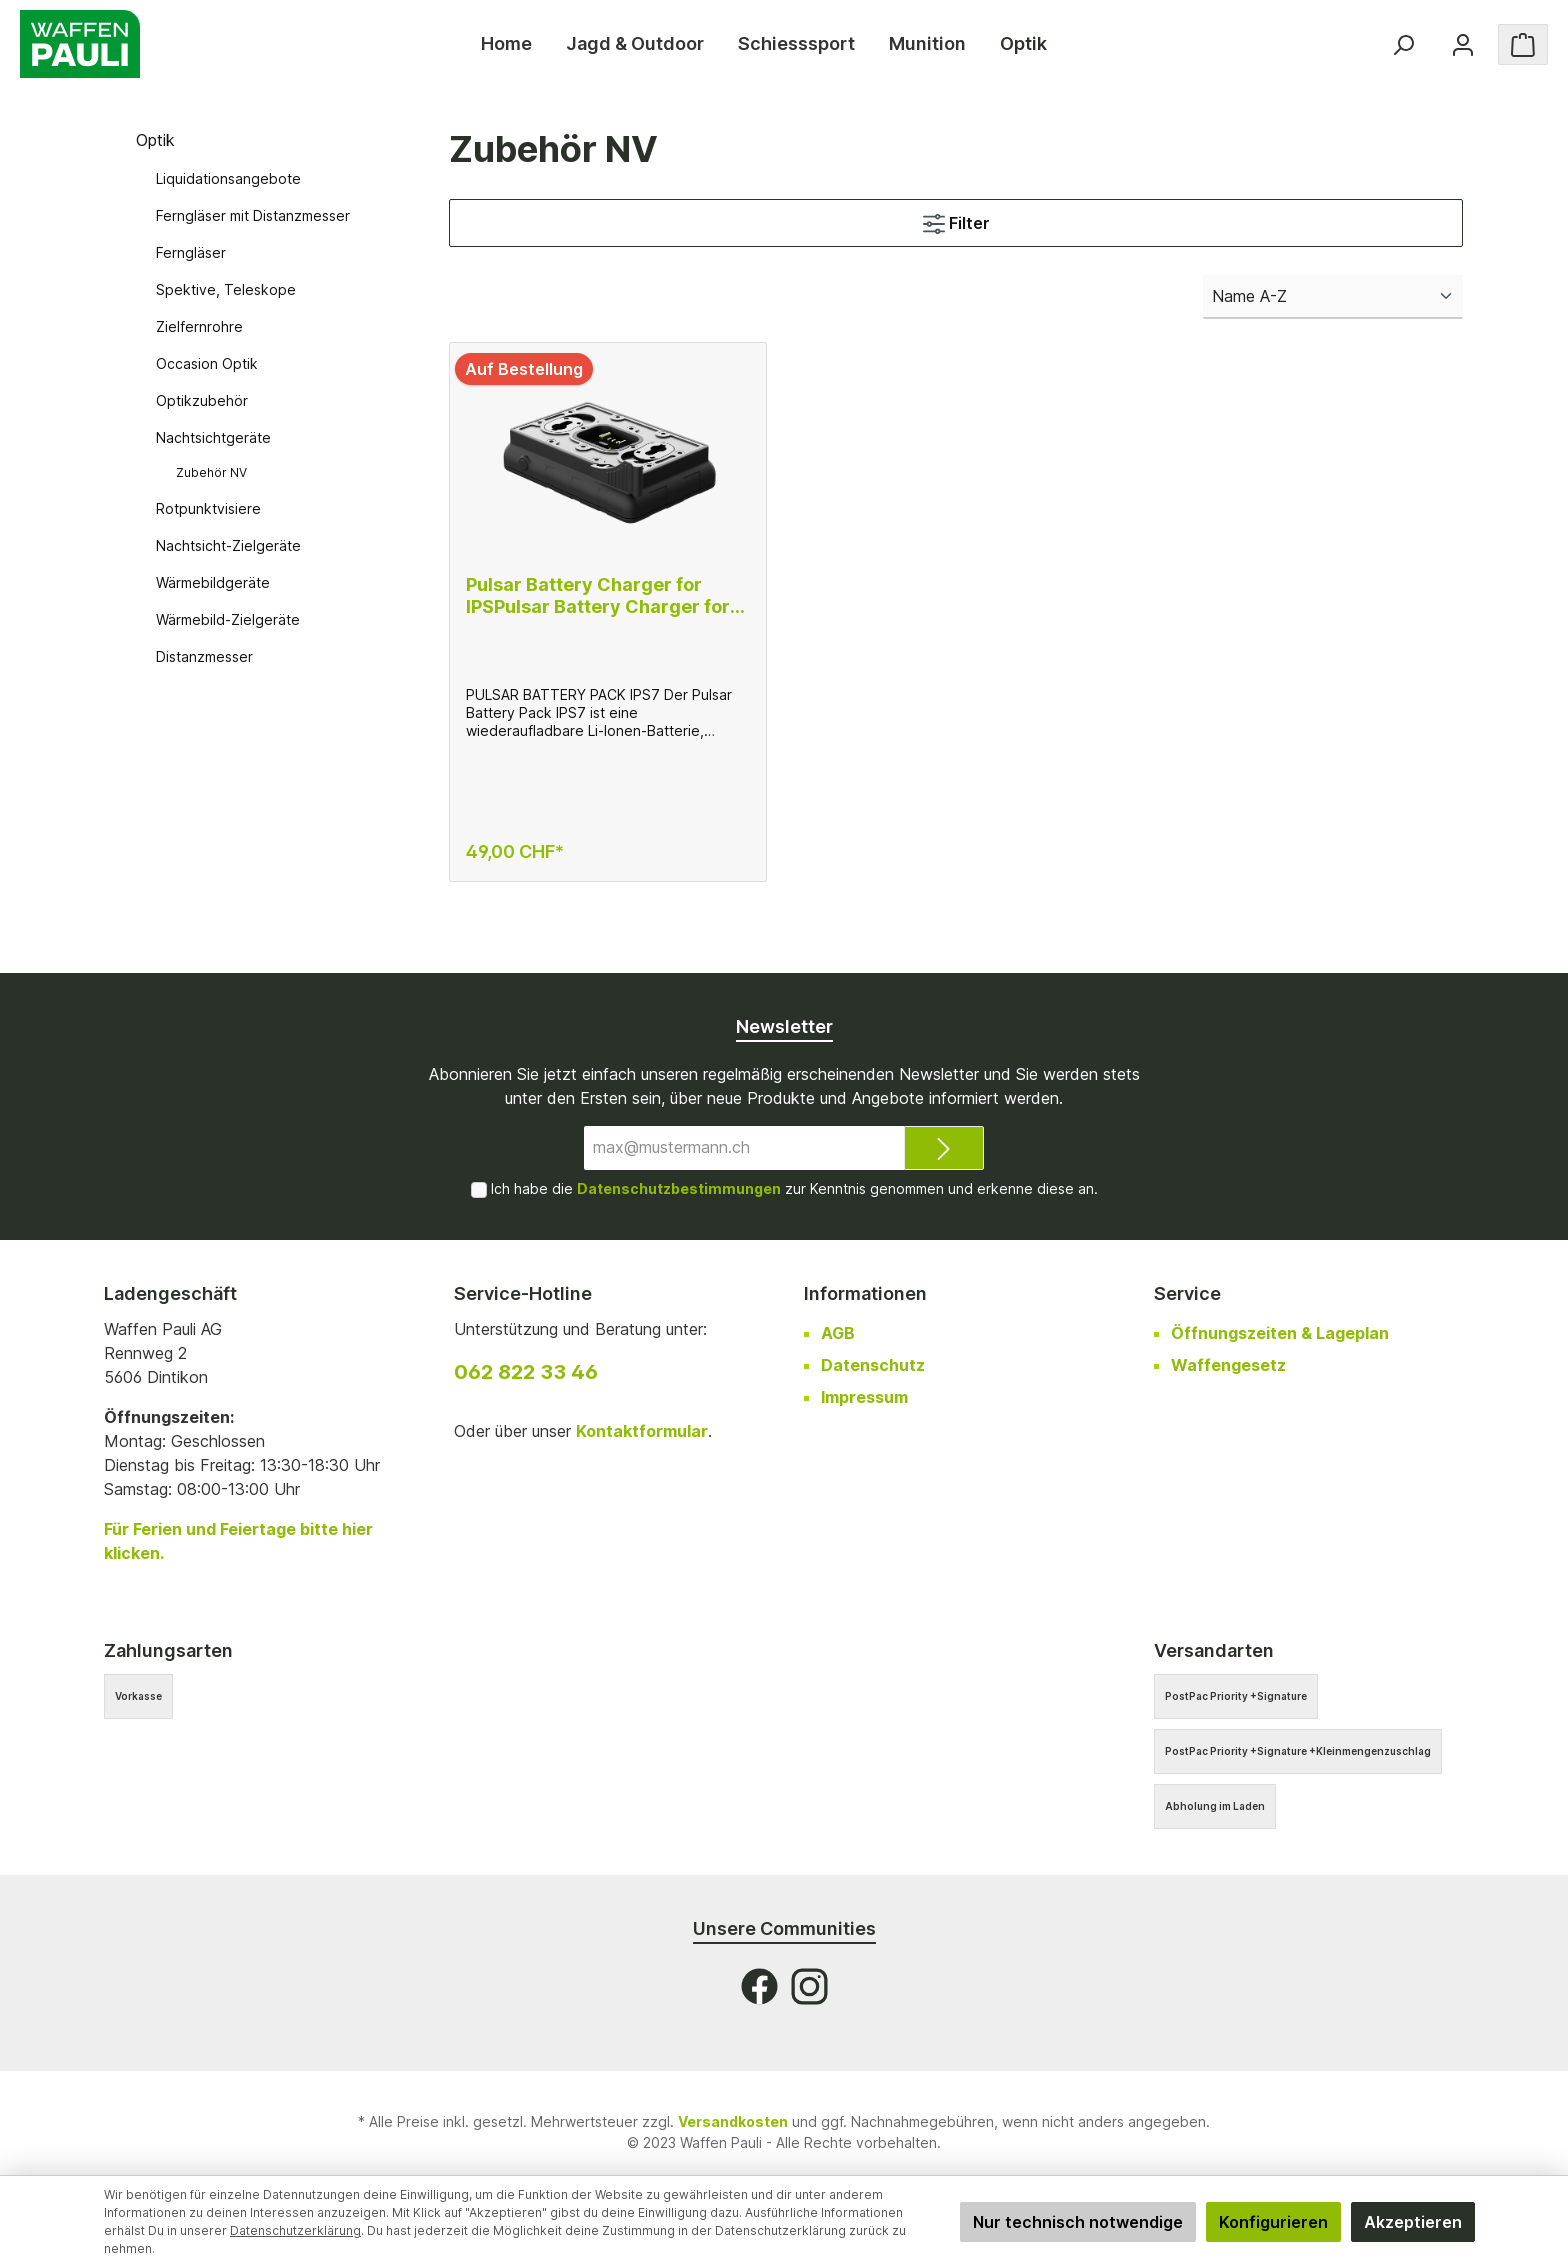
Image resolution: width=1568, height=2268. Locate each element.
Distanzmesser (204, 656)
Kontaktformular (642, 1431)
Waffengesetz (1228, 1365)
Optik (155, 140)
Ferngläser (191, 252)
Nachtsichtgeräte (213, 437)
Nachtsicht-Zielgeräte (228, 545)
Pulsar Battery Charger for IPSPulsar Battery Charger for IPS (598, 596)
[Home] (506, 44)
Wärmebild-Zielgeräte (228, 619)
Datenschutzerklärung (295, 2230)
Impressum (864, 1397)
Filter (956, 220)
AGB (838, 1333)
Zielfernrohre (199, 326)
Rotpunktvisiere (208, 508)
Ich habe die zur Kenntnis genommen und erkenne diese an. (794, 1188)
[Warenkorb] (1523, 44)
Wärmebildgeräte (213, 582)
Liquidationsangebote (228, 178)
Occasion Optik (207, 363)
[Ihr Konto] (1463, 44)
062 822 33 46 (526, 1372)
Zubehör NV (211, 472)
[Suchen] (1403, 44)
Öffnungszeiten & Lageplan (1280, 1333)
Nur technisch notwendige (1078, 2222)
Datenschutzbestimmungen (679, 1188)
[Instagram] (809, 1986)
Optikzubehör (202, 400)
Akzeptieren (1413, 2222)
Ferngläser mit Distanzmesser (253, 215)
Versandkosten (733, 2121)
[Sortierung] (1333, 297)
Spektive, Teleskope (226, 289)
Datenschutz (873, 1365)
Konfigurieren (1273, 2222)
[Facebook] (759, 1986)
